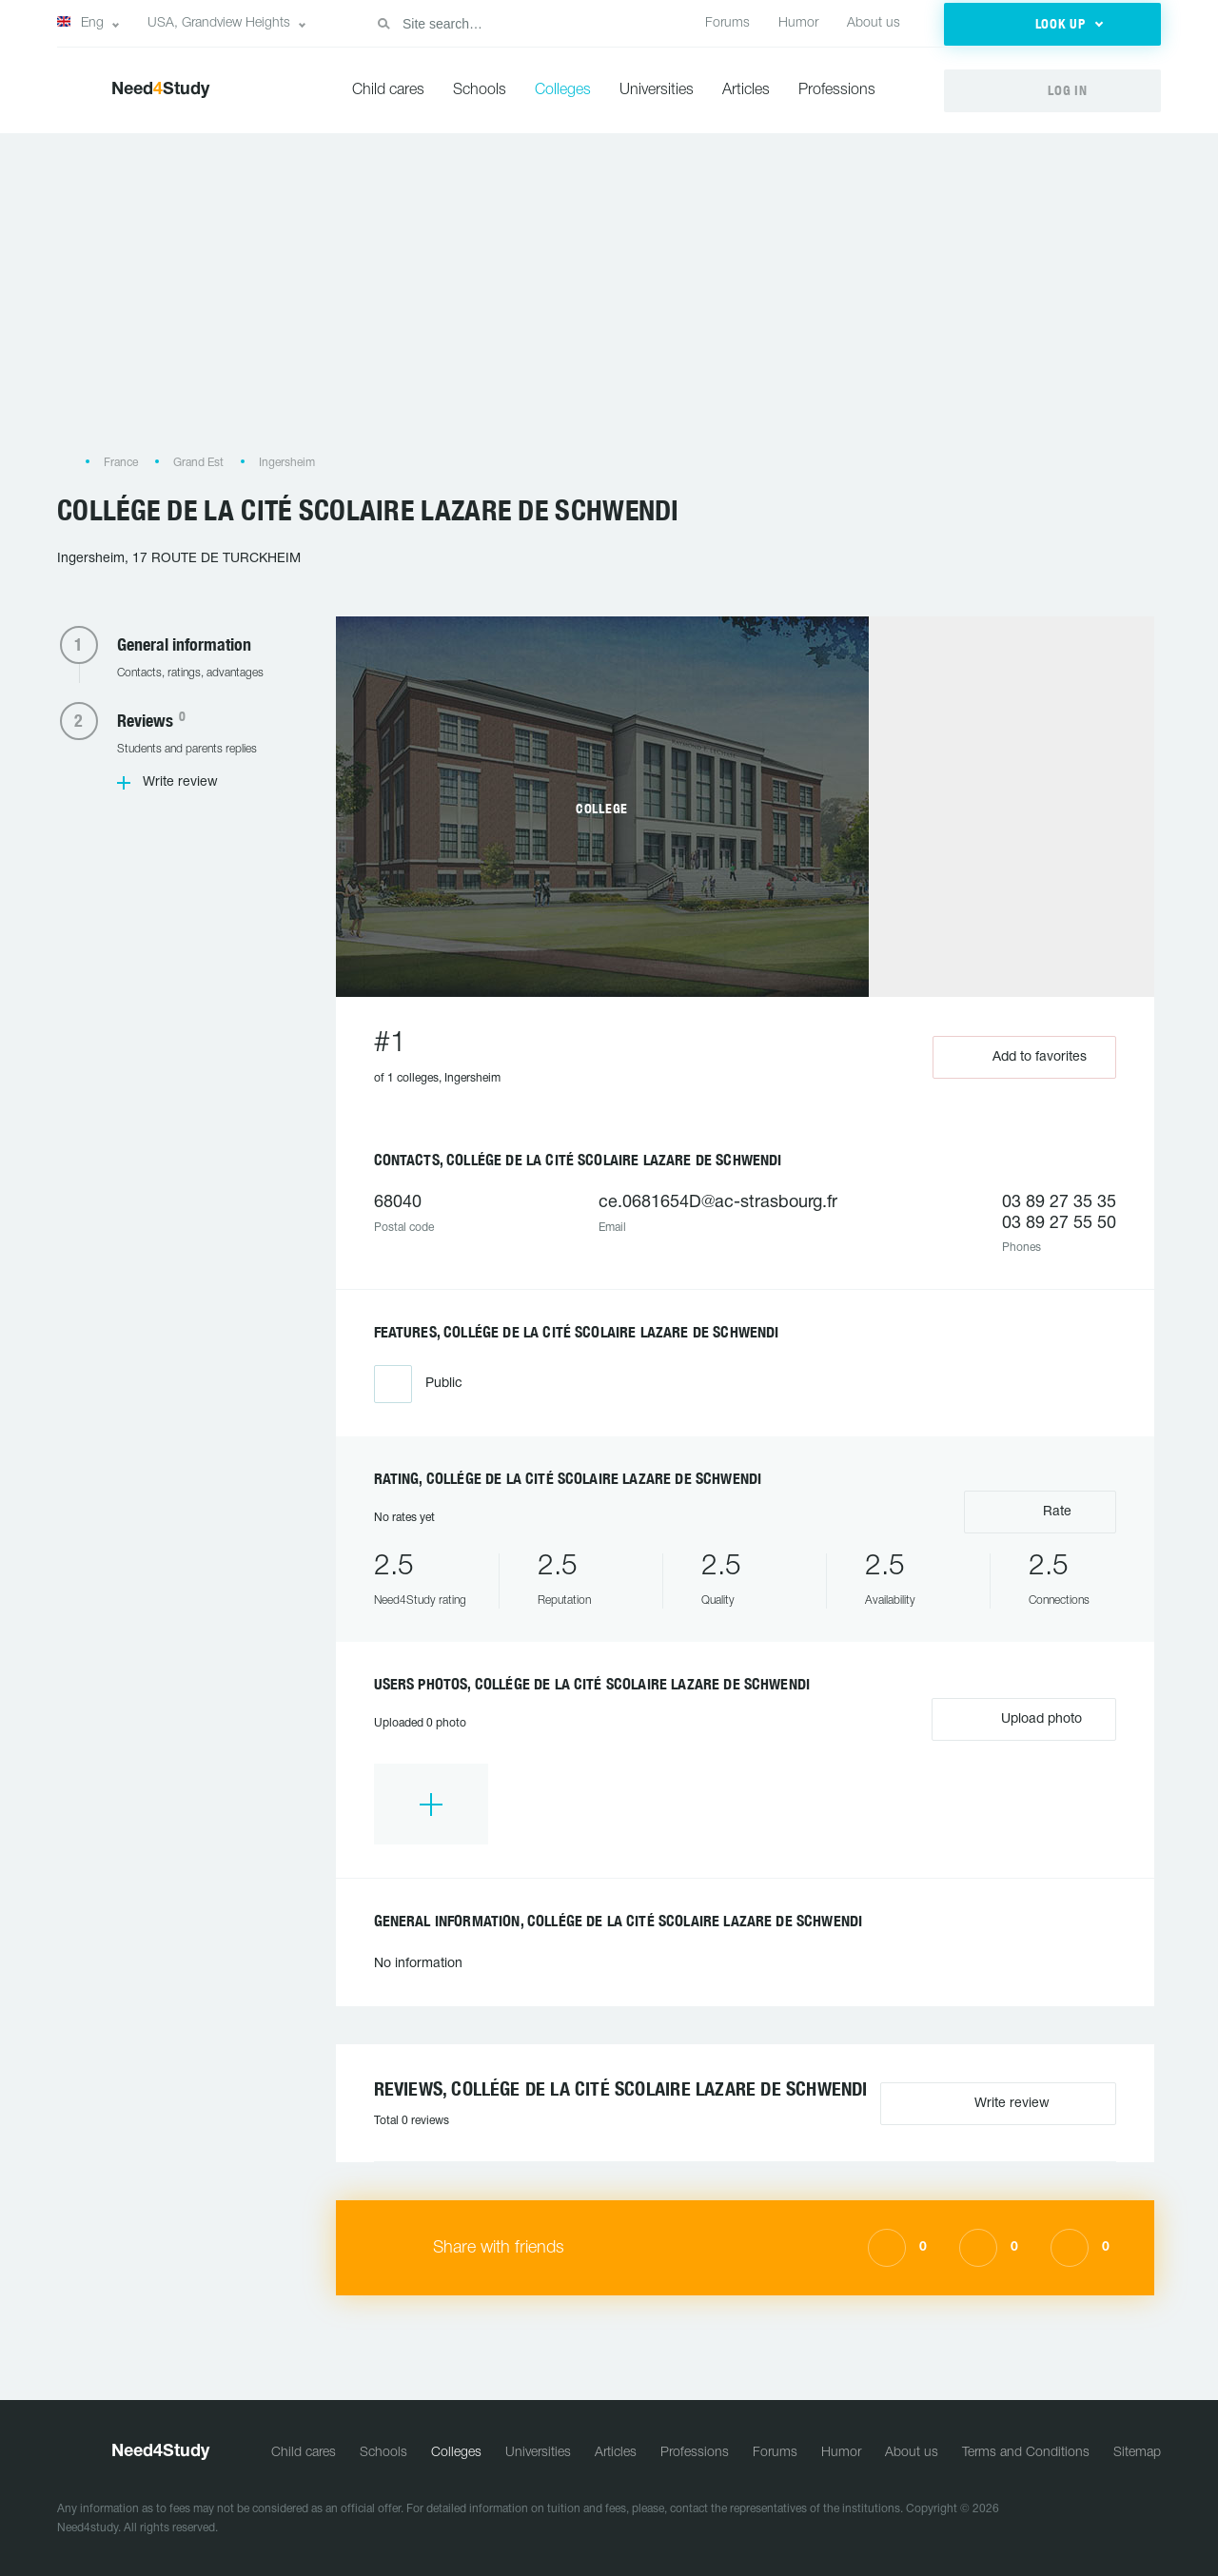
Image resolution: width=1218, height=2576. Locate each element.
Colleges (563, 90)
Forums (727, 23)
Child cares (388, 90)
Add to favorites (1024, 1057)
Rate (1039, 1510)
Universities (656, 90)
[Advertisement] (609, 303)
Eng (80, 22)
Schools (479, 90)
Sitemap (1137, 2453)
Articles (746, 90)
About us (873, 23)
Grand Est (198, 463)
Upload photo (1024, 1718)
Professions (836, 90)
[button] (1052, 24)
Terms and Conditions (1026, 2453)
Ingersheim (287, 463)
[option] (431, 1804)
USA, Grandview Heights (218, 23)
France (121, 463)
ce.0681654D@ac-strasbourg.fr (718, 1203)
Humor (798, 23)
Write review (180, 782)
